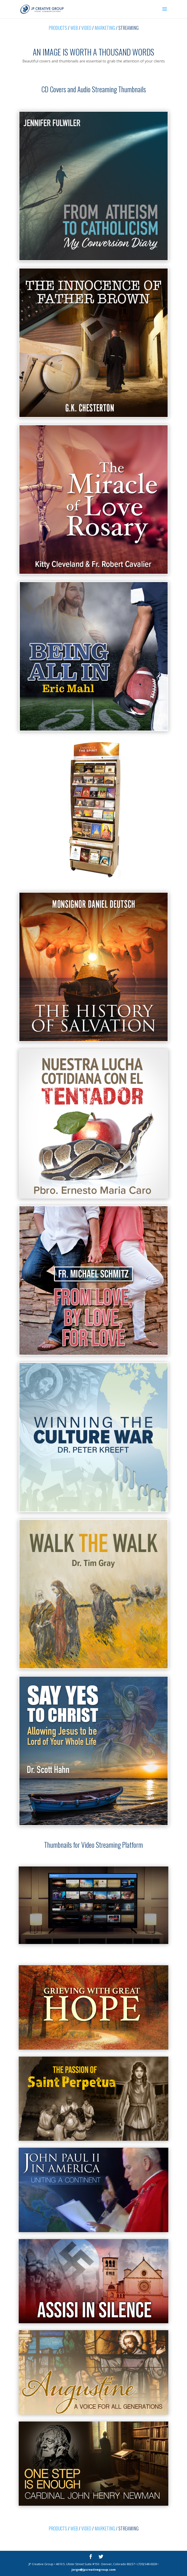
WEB (74, 27)
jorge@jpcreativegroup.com (94, 2569)
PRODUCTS (58, 27)
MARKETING (105, 27)
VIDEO (86, 27)
